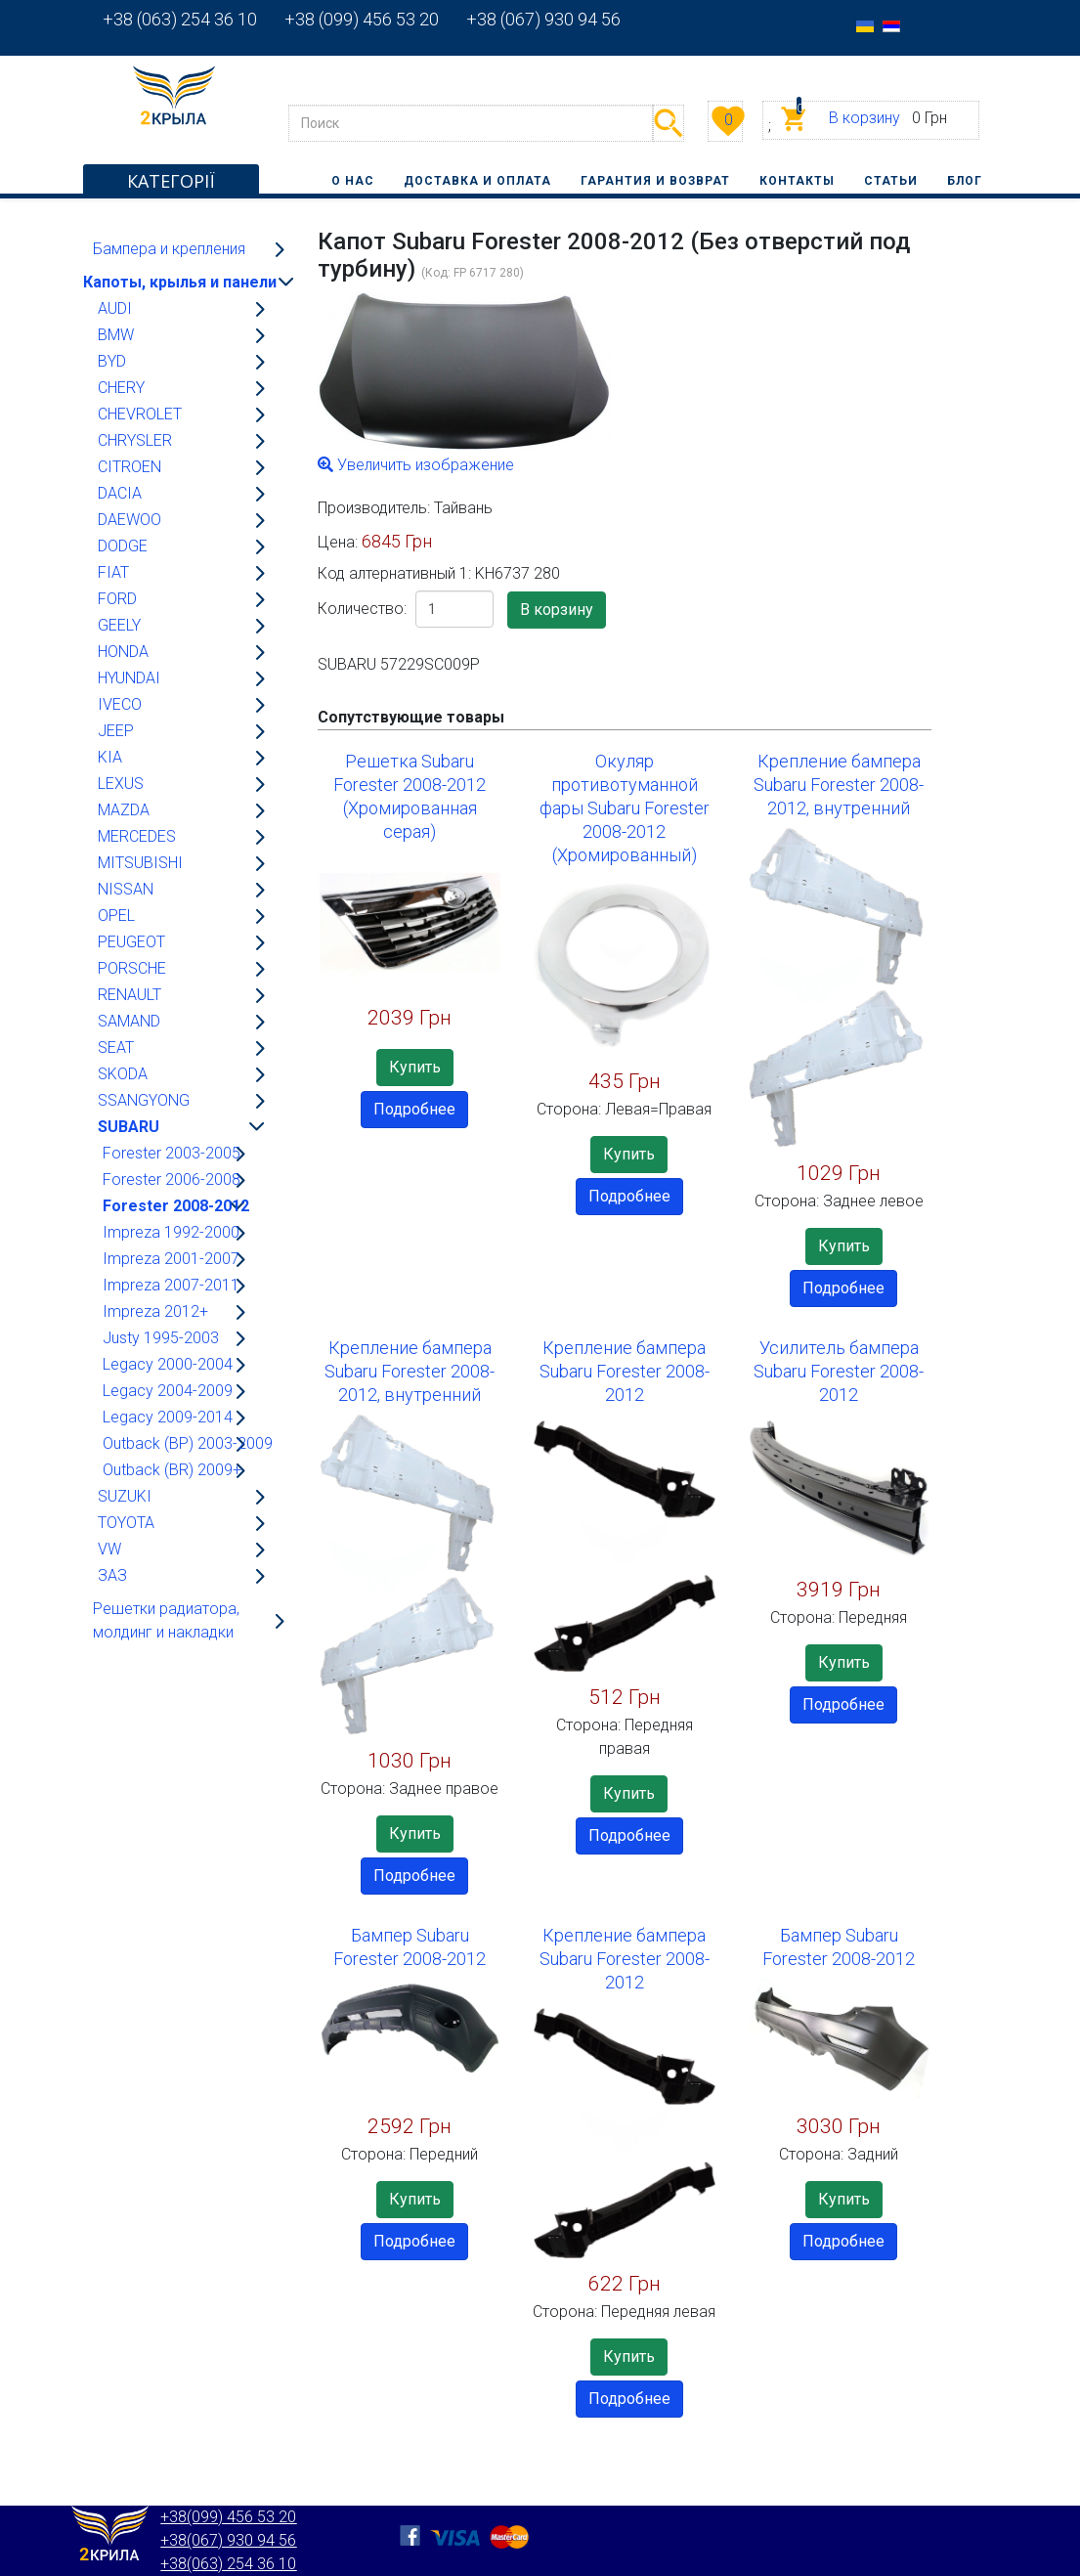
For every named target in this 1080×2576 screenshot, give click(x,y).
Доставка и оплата (477, 181)
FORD (117, 598)
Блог (964, 181)
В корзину (864, 118)
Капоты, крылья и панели (180, 282)
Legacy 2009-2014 (168, 1417)
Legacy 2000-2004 (168, 1364)
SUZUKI (124, 1496)
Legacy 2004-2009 (168, 1390)
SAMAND (129, 1021)
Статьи (891, 181)
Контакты (797, 181)
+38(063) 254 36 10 (228, 2563)
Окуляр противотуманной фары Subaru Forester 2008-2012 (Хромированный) (625, 808)
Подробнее (414, 1109)
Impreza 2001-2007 (171, 1258)
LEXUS (121, 783)
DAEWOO (129, 519)
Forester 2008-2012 (176, 1206)
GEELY (119, 625)
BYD (112, 361)
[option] (865, 25)
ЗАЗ (112, 1575)
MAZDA (124, 810)
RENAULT (129, 994)
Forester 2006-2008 (171, 1179)
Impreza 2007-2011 (171, 1285)
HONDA (123, 651)
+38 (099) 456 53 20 (348, 19)
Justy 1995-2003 (161, 1338)
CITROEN (129, 467)
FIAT (113, 572)
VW (109, 1549)
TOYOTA (126, 1522)
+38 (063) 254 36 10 (180, 19)
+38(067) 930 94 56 (228, 2540)
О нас (352, 181)
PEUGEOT (131, 942)
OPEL (116, 915)
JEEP (116, 730)
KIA (110, 757)
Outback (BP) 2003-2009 (188, 1443)
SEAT (116, 1047)
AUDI (115, 308)
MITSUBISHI (140, 862)
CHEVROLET (140, 414)
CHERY (121, 387)
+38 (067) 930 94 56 (530, 19)
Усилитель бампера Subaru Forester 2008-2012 (839, 1371)
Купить (415, 1067)
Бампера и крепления (169, 249)
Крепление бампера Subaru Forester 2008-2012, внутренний (839, 784)
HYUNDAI (129, 678)
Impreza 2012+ (155, 1311)
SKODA (123, 1074)
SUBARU (128, 1126)
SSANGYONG (144, 1100)
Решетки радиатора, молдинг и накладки (166, 1620)
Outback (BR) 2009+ (172, 1470)
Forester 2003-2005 (171, 1153)
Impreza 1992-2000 (171, 1232)
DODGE (123, 546)
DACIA (120, 493)
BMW (116, 335)
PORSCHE (132, 968)
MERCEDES (137, 836)
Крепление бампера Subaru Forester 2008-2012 (625, 1371)
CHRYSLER (135, 440)
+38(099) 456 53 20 (228, 2517)
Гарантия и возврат (655, 181)
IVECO (120, 704)
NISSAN (125, 889)
